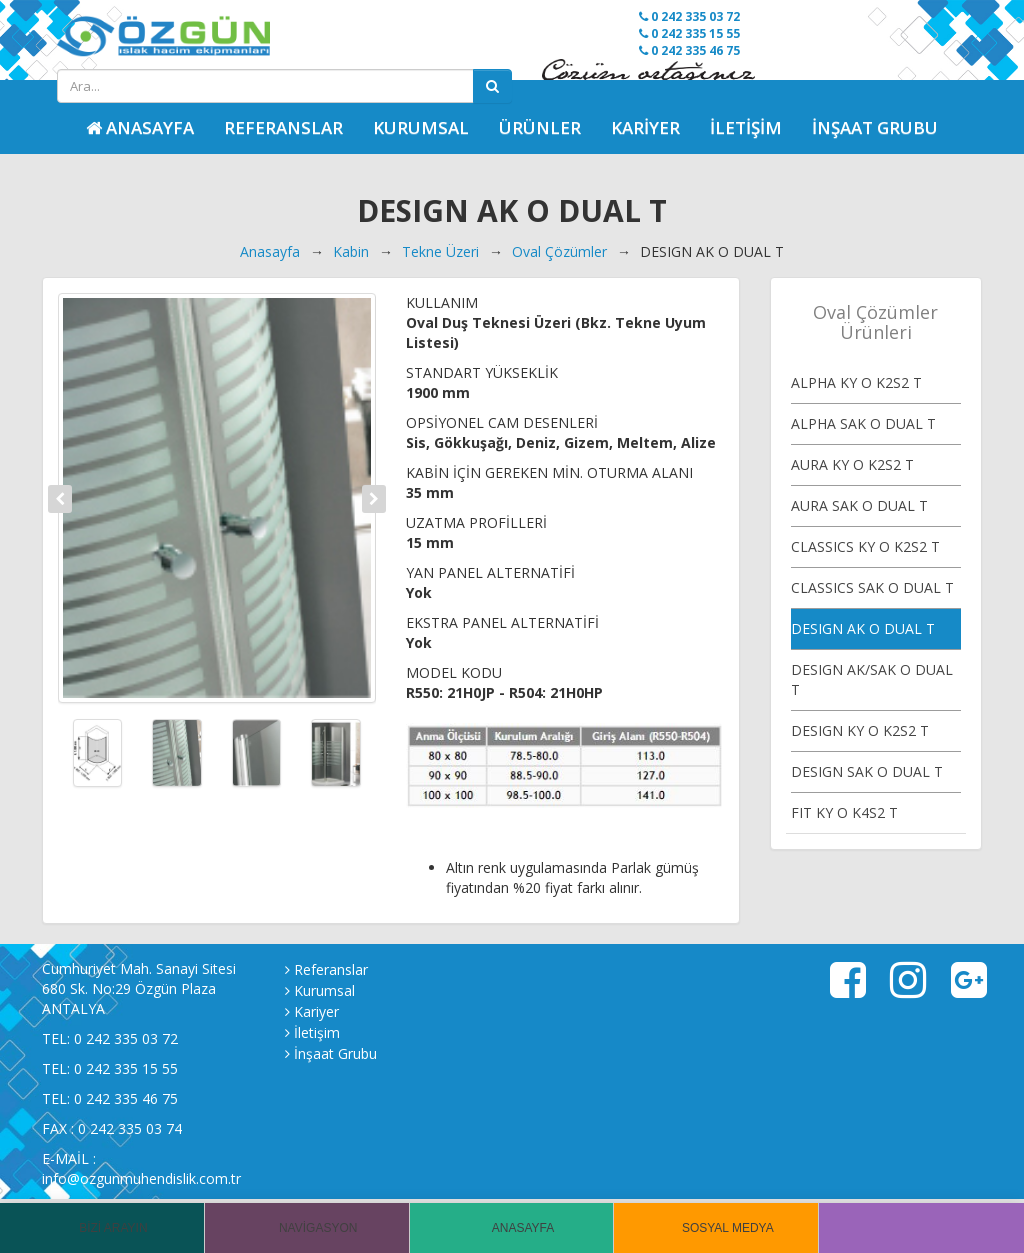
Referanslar (283, 127)
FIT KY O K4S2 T (844, 812)
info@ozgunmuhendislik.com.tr (141, 1178)
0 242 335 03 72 (689, 16)
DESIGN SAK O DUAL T (867, 771)
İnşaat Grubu (875, 127)
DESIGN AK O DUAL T (863, 628)
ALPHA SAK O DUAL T (863, 423)
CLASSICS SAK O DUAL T (872, 587)
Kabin (351, 251)
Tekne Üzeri (440, 251)
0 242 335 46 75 (689, 50)
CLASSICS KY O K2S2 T (865, 546)
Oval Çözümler (559, 251)
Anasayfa (270, 251)
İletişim (746, 127)
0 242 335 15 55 (689, 33)
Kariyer (645, 127)
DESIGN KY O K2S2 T (860, 730)
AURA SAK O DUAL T (859, 505)
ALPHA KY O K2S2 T (856, 382)
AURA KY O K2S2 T (852, 464)
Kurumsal (421, 127)
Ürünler (540, 127)
